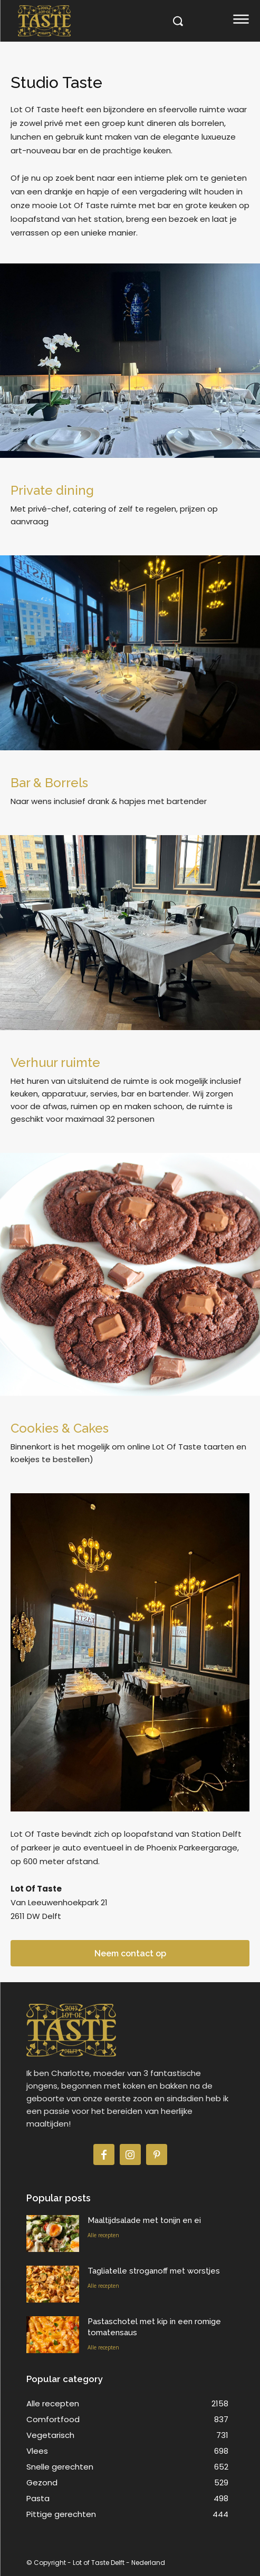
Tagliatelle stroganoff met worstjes (154, 2271)
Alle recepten (103, 2235)
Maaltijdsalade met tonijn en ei (144, 2220)
